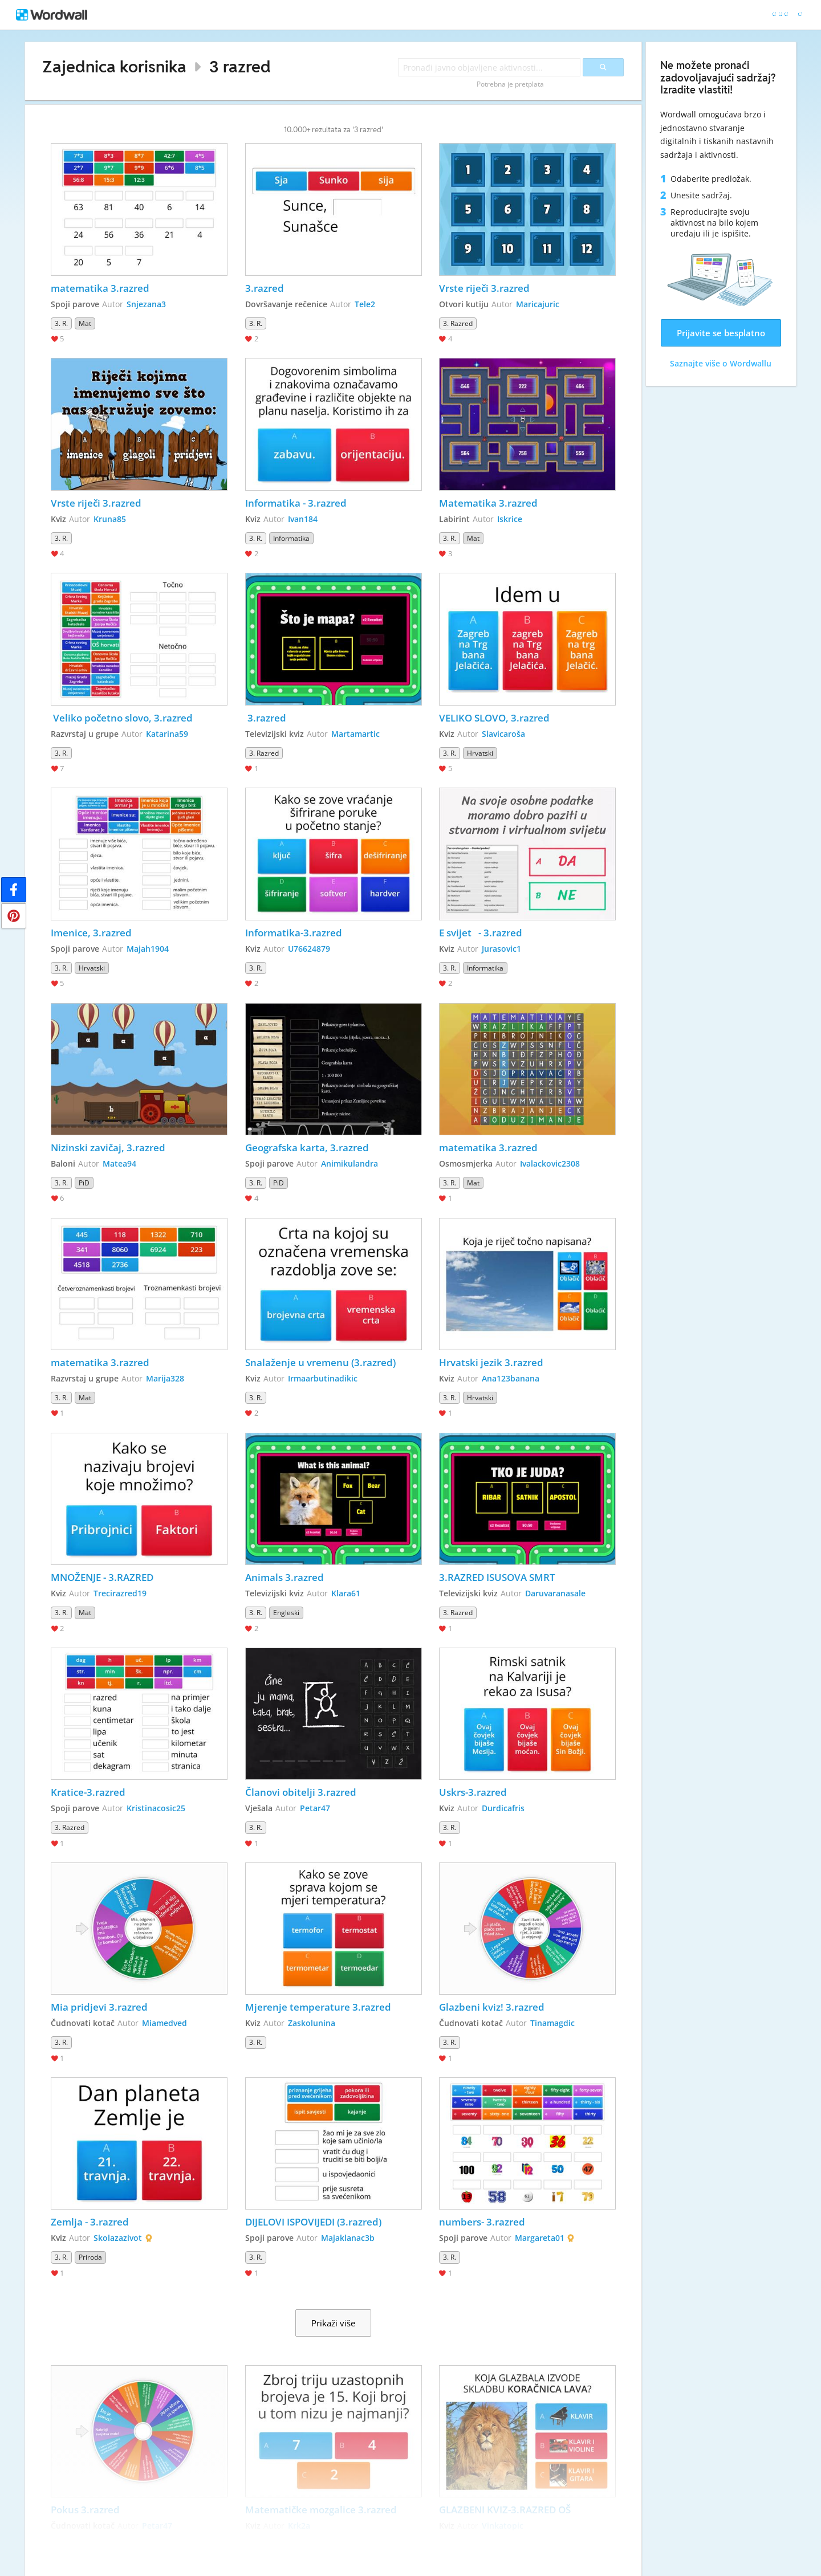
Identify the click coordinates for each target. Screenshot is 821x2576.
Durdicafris (503, 1808)
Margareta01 (539, 2237)
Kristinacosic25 (156, 1808)
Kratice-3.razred (88, 1792)
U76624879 (309, 948)
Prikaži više (333, 2323)
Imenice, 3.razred (91, 932)
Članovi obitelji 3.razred (300, 1792)
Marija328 (165, 1378)
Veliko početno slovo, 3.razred (122, 717)
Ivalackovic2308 (550, 1163)
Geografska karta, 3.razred (307, 1147)
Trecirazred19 (120, 1593)
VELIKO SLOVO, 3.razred (494, 717)
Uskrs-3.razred (473, 1792)
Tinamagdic (552, 2022)
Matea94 (119, 1163)
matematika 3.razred (100, 288)
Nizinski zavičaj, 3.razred (108, 1147)
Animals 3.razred (284, 1577)
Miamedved (164, 2022)
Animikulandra (349, 1163)
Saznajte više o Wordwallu (720, 363)
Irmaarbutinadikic (322, 1378)
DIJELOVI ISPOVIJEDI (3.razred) (313, 2221)
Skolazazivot (118, 2237)
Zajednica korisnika (114, 66)
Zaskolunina (311, 2022)
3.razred (264, 288)
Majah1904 (148, 948)
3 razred (240, 66)
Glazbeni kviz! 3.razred (491, 2006)
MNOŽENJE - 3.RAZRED (102, 1577)
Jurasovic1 (501, 948)
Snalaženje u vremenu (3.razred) (320, 1362)
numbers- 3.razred (482, 2221)
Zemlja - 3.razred (90, 2221)
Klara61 (345, 1593)
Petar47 (315, 1808)
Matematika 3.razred (488, 503)
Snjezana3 (146, 304)
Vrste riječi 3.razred (484, 288)
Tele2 (365, 304)
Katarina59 (167, 733)
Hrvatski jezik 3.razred (491, 1362)
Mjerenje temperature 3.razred (318, 2006)
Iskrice (509, 518)
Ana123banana (510, 1378)
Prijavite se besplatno (721, 333)
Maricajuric (537, 304)
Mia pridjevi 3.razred (99, 2006)
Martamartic (355, 733)
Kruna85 (110, 518)
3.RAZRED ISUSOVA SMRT (497, 1577)
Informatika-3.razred (293, 932)
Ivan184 (303, 518)
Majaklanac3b (348, 2237)
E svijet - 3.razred (480, 932)
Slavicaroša (503, 733)
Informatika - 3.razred (296, 503)
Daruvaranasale (555, 1593)
